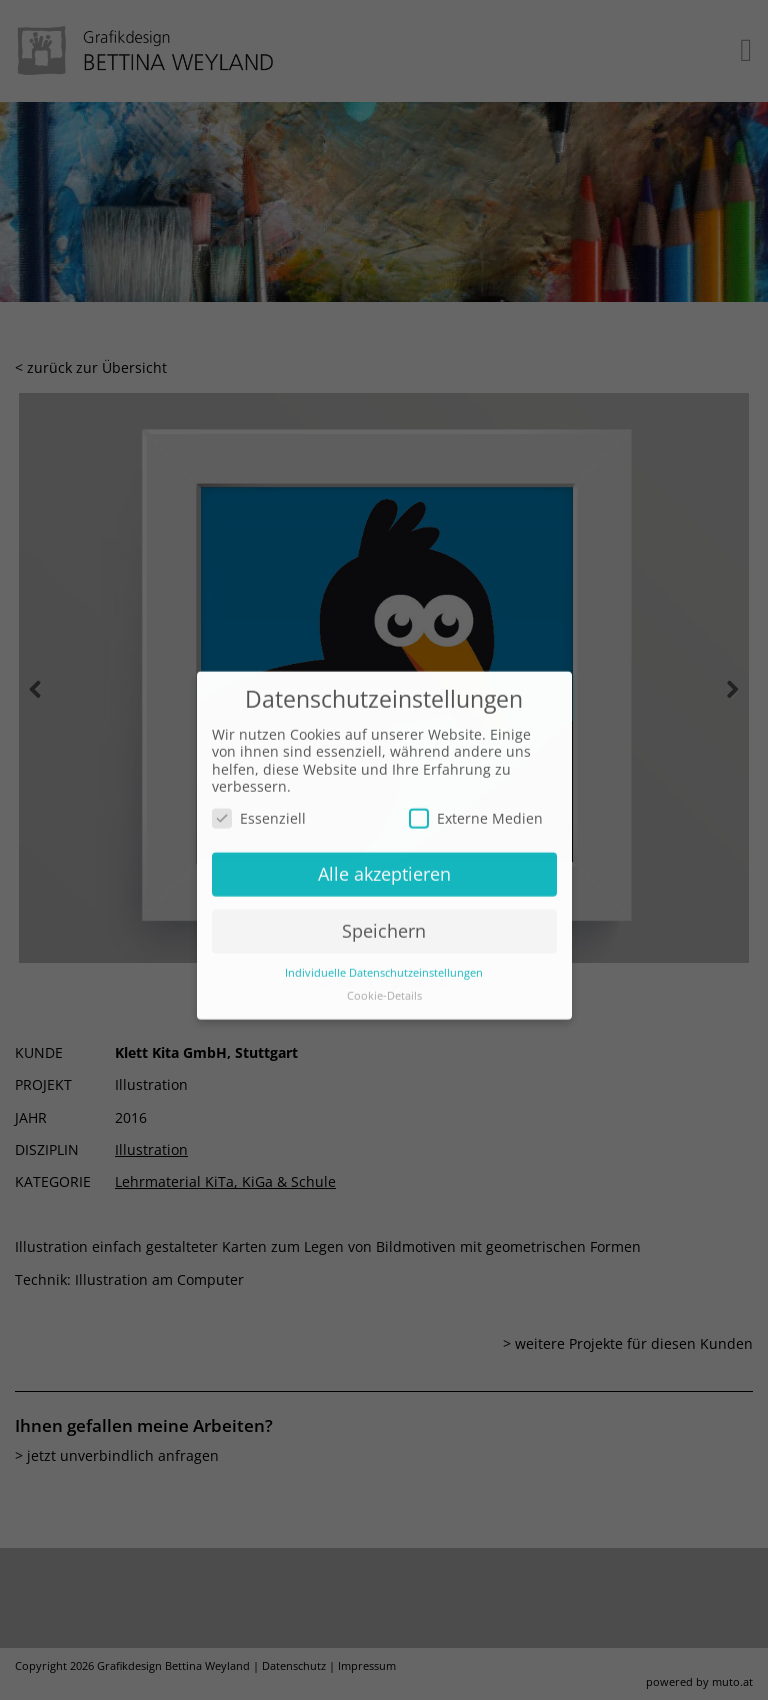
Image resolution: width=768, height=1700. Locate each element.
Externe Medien (476, 804)
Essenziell (259, 804)
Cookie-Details (384, 982)
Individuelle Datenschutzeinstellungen (384, 959)
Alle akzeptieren (384, 860)
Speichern (384, 917)
